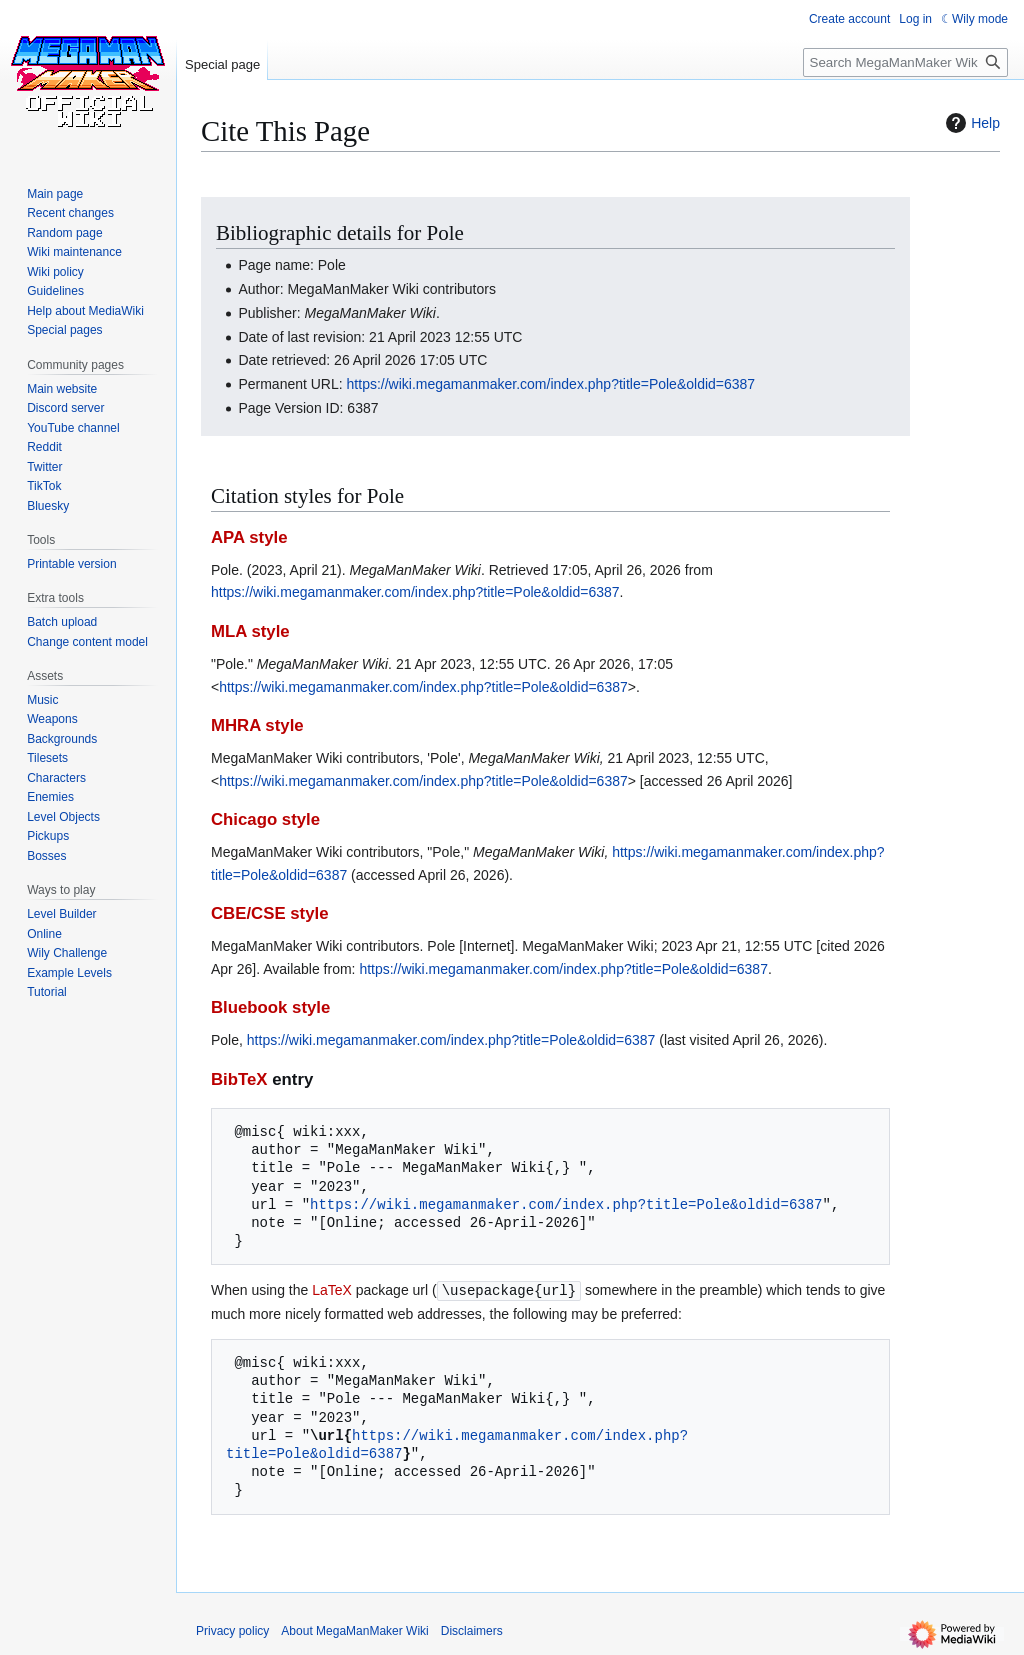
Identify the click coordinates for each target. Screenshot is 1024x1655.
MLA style (250, 631)
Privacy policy (232, 1630)
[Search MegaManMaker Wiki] (905, 62)
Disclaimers (472, 1630)
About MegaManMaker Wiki (354, 1630)
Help (970, 123)
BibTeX (239, 1079)
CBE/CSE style (270, 913)
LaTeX (332, 1290)
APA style (249, 537)
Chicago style (265, 819)
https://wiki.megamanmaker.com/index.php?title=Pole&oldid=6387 (551, 384)
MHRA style (257, 725)
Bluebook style (270, 1007)
